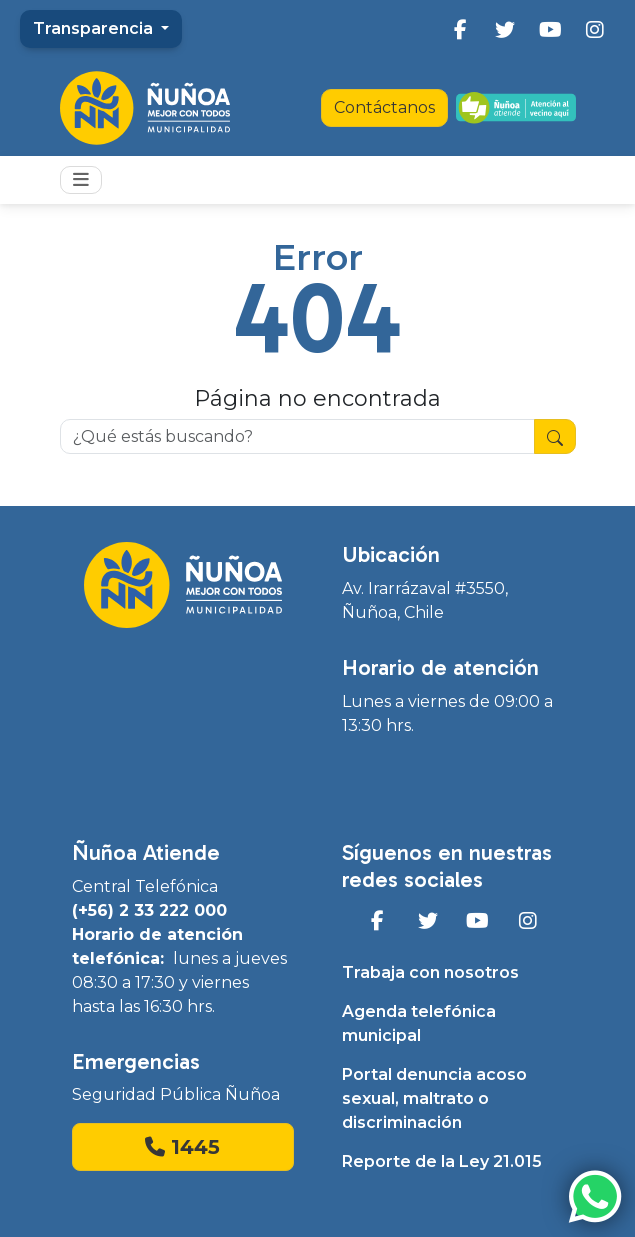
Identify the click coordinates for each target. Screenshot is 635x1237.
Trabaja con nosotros (430, 972)
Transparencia (95, 28)
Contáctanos (384, 107)
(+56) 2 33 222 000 (149, 910)
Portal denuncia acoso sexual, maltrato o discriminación (434, 1098)
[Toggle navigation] (81, 180)
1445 (182, 1147)
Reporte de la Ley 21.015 (442, 1161)
